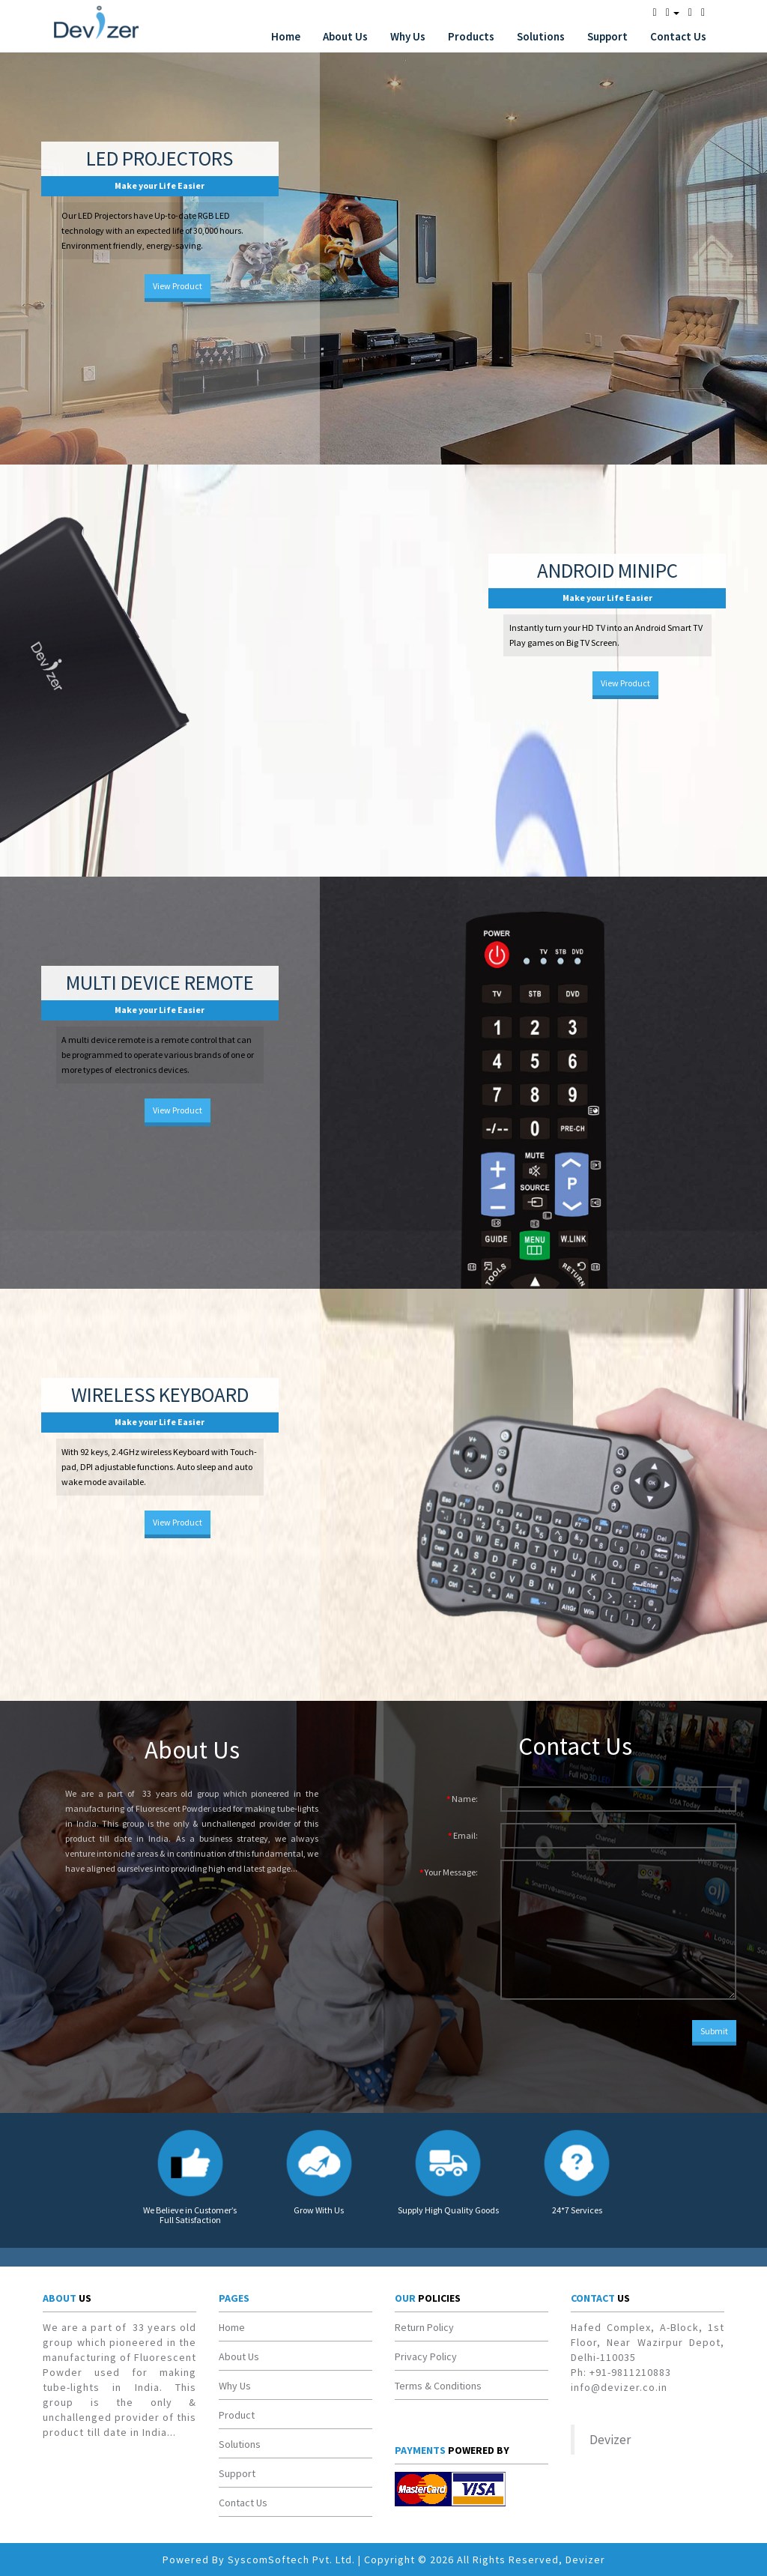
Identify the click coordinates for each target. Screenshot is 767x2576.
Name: (465, 1798)
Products (471, 36)
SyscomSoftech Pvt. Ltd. (291, 2559)
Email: (465, 1835)
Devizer (610, 2439)
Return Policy (424, 2327)
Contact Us (678, 36)
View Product (177, 285)
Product (237, 2415)
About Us (345, 36)
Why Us (407, 36)
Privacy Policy (426, 2356)
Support (607, 36)
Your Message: (451, 1872)
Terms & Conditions (438, 2385)
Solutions (541, 36)
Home (285, 36)
